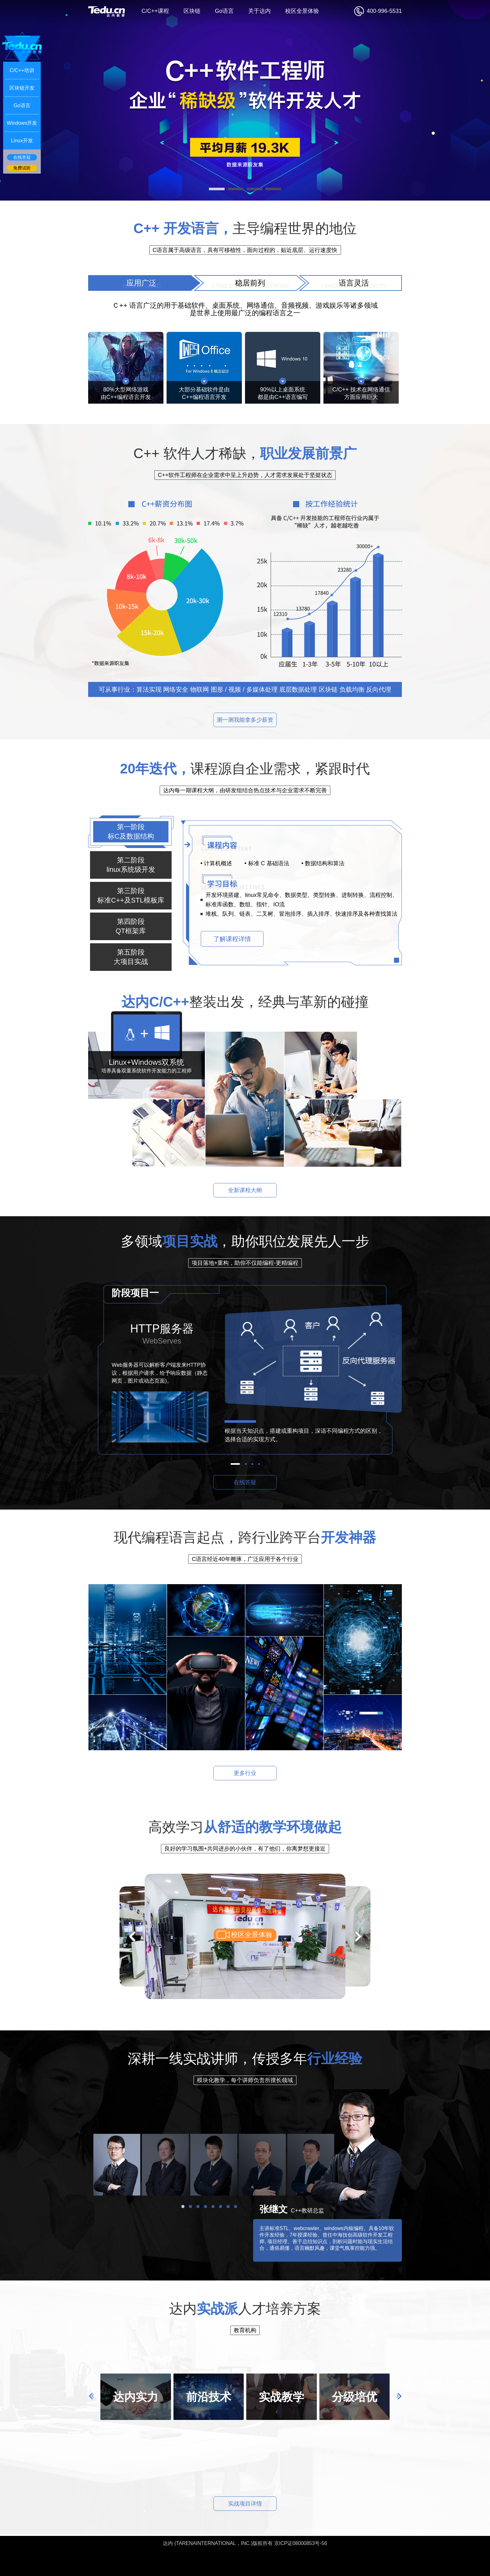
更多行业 (245, 1773)
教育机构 (245, 2330)
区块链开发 (22, 88)
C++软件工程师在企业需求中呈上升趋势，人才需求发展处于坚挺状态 (245, 475)
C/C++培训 (22, 70)
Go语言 (224, 11)
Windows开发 (22, 123)
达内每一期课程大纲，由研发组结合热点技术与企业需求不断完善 (245, 790)
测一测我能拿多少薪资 (245, 720)
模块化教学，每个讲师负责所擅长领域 (245, 2080)
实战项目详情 (245, 2503)
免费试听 (22, 167)
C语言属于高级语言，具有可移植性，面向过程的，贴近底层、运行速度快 (245, 250)
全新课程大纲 (245, 1190)
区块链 (192, 11)
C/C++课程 (155, 11)
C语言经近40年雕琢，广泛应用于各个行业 (245, 1559)
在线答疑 (245, 1482)
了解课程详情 (232, 938)
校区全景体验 (302, 11)
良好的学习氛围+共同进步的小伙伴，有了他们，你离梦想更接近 (245, 1849)
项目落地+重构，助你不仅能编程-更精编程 (245, 1263)
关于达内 (259, 11)
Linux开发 (22, 140)
